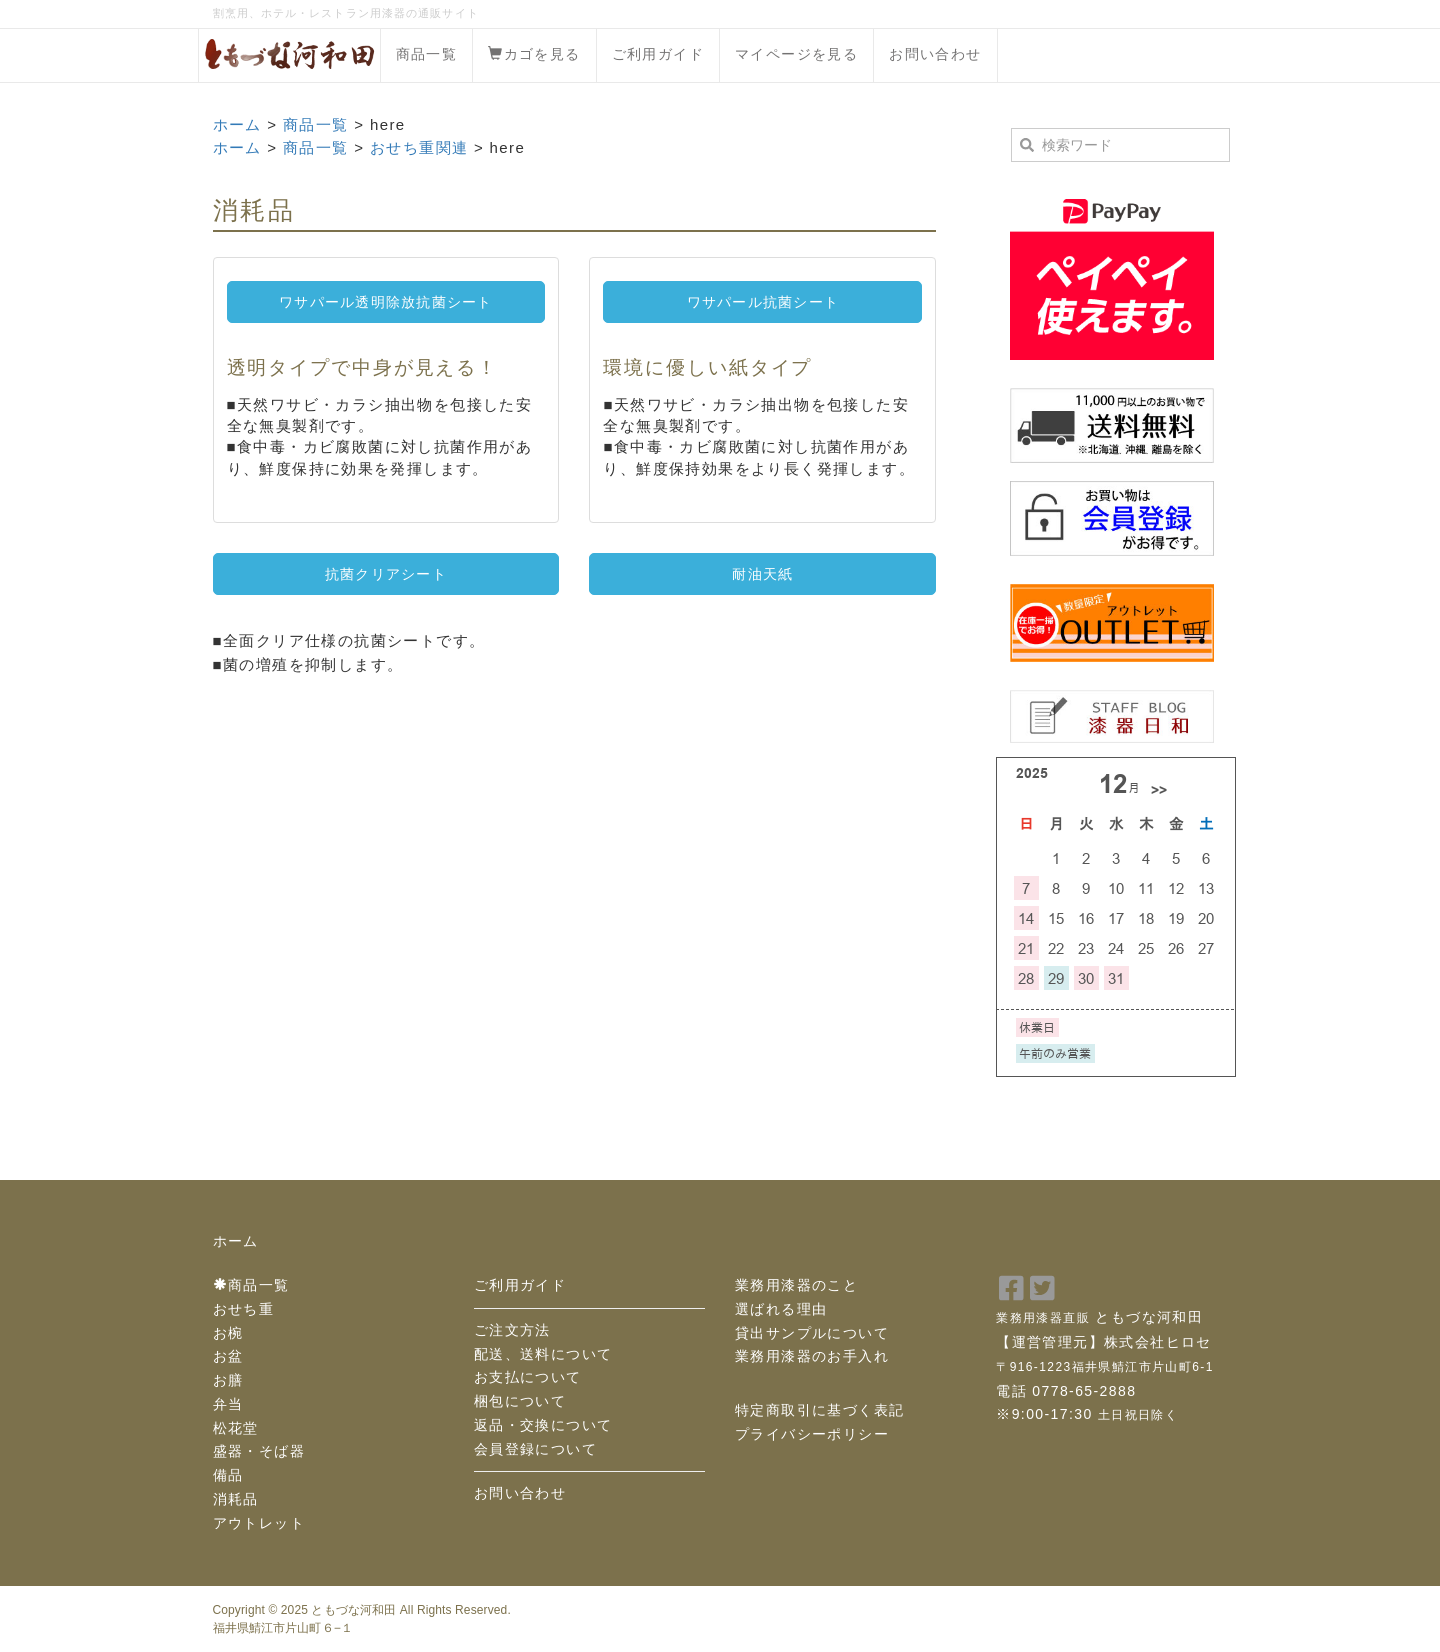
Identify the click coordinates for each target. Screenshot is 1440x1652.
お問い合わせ (935, 54)
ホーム (237, 124)
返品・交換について (543, 1425)
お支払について (528, 1377)
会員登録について (535, 1449)
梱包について (520, 1401)
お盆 (228, 1356)
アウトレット (259, 1523)
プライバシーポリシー (812, 1434)
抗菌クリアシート (386, 574)
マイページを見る (796, 54)
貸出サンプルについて (812, 1333)
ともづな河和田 (353, 1610)
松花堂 (236, 1428)
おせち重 (244, 1309)
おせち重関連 (419, 147)
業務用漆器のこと (796, 1285)
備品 (228, 1475)
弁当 (228, 1404)
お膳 (228, 1380)
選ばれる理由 (781, 1309)
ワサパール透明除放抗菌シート (386, 302)
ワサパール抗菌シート (763, 302)
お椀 (228, 1333)
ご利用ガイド (658, 54)
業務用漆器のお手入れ (812, 1356)
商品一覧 (427, 54)
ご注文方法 (512, 1330)
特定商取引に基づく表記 (819, 1410)
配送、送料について (543, 1354)
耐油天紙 (762, 574)
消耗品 (236, 1499)
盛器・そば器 (259, 1451)
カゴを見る (534, 54)
